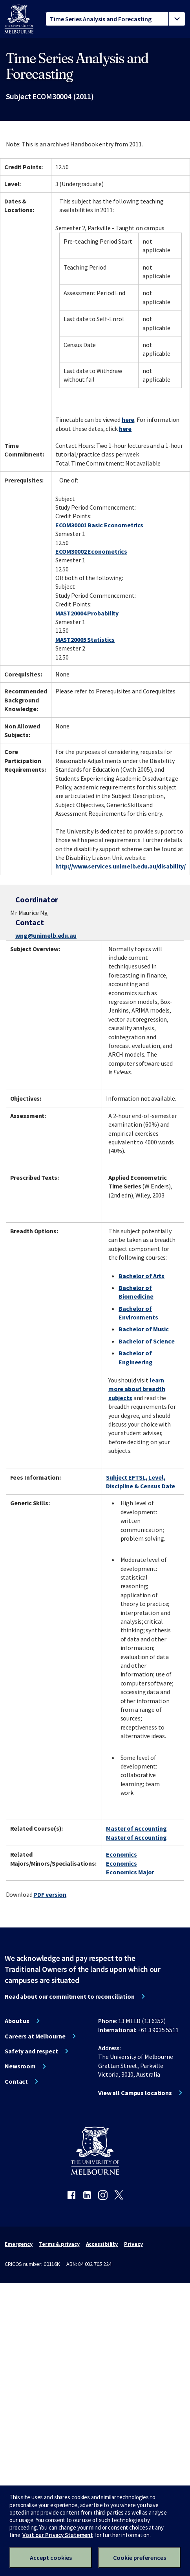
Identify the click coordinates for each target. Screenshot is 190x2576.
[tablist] (115, 19)
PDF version (49, 1894)
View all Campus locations (135, 2093)
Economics (121, 1854)
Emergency (19, 2243)
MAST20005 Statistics (85, 639)
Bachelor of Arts (141, 1276)
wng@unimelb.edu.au (46, 935)
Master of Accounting (136, 1828)
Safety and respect (31, 2051)
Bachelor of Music (144, 1329)
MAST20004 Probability (87, 613)
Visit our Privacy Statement (57, 2535)
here (128, 419)
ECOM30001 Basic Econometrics (99, 525)
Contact (16, 2081)
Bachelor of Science (147, 1341)
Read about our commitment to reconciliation (70, 1996)
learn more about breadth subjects (136, 1389)
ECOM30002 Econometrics (91, 551)
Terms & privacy (59, 2243)
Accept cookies (51, 2557)
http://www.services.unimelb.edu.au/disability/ (120, 866)
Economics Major (130, 1872)
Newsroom (20, 2066)
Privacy (133, 2243)
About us (17, 2021)
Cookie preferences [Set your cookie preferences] (139, 2557)
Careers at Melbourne (35, 2036)
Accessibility (102, 2243)
